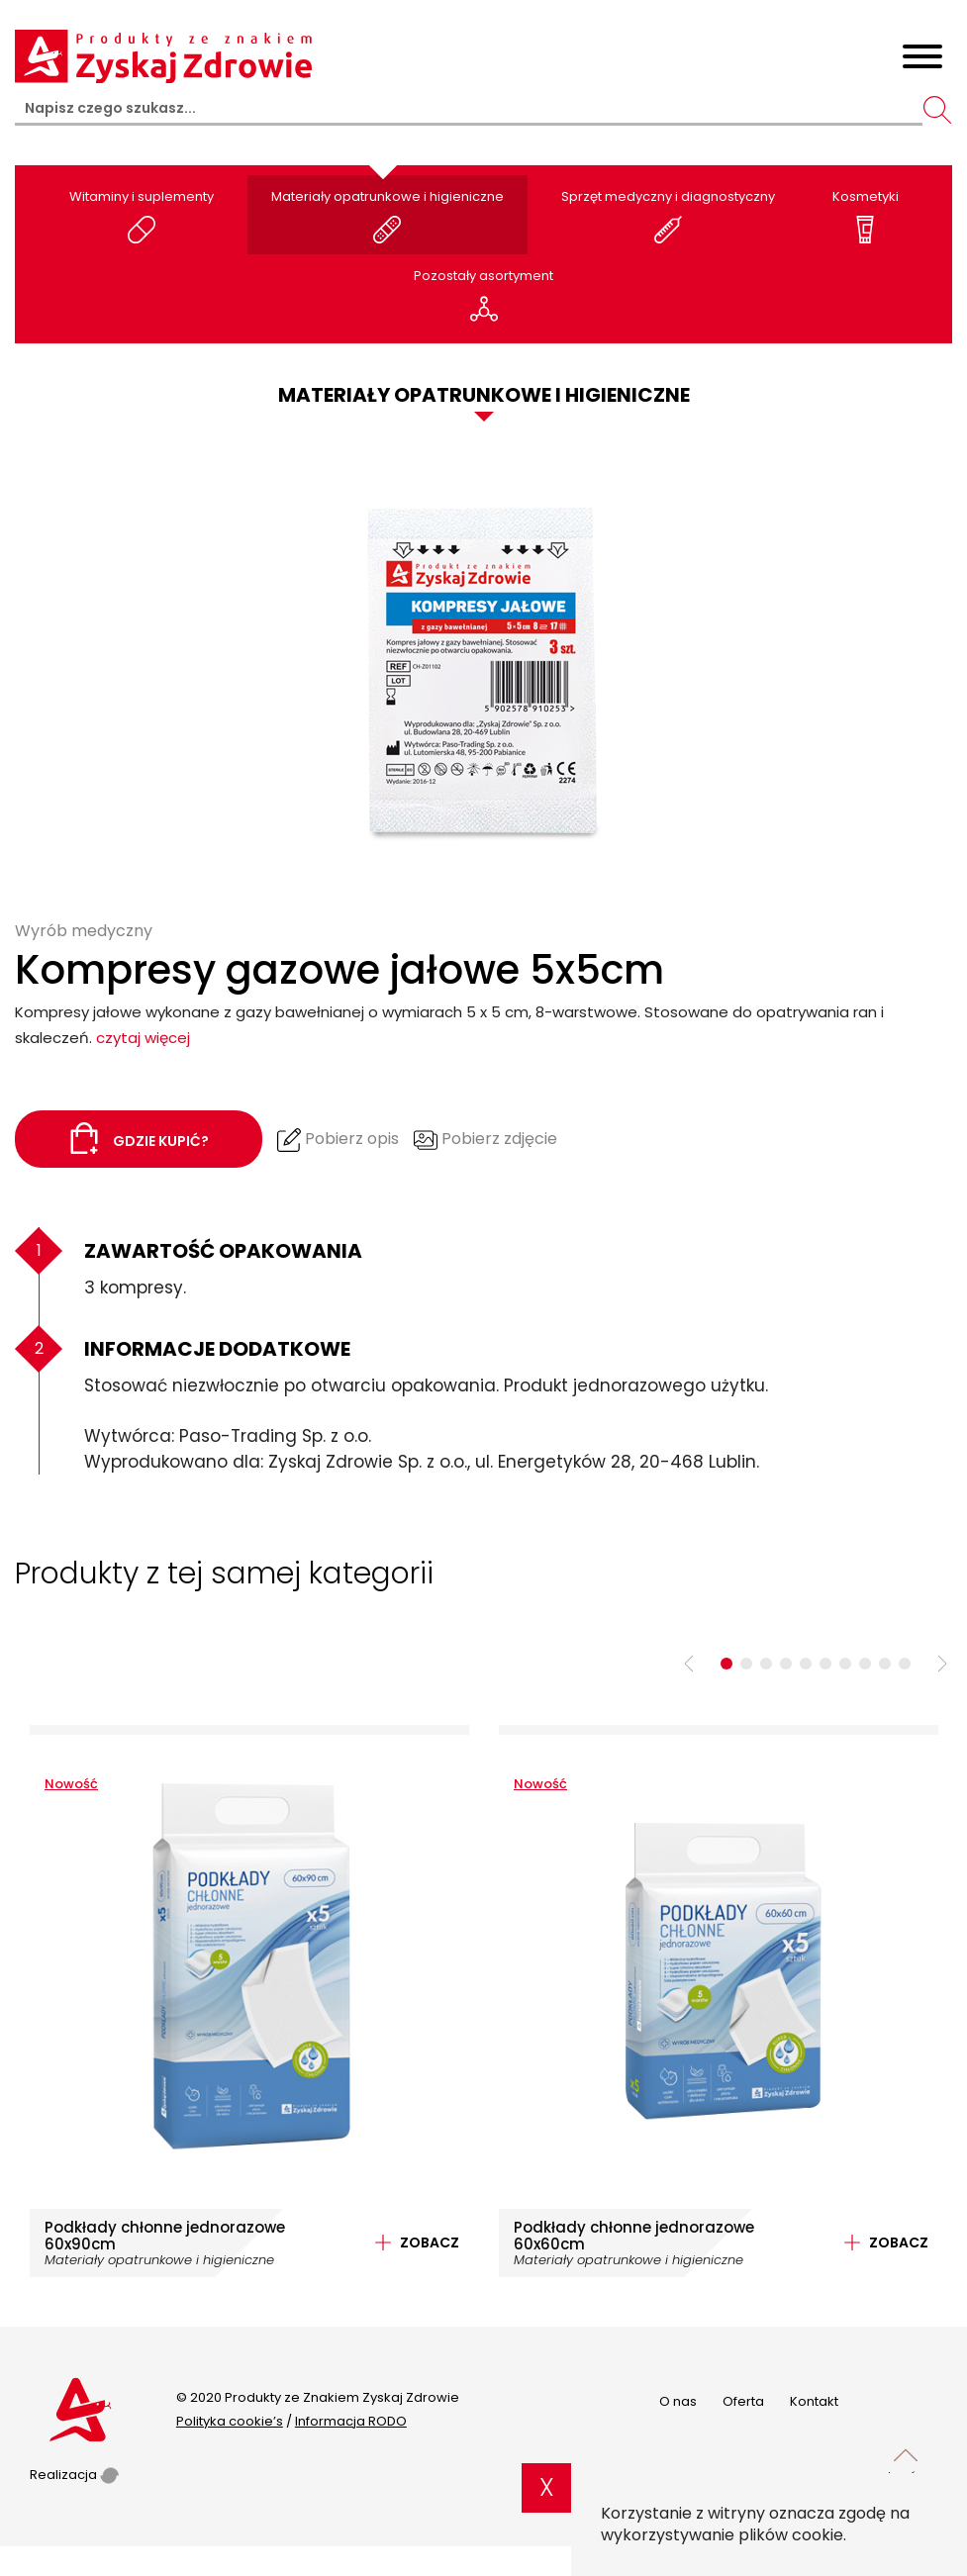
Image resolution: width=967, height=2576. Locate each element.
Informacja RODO (351, 2421)
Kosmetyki (866, 215)
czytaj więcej (143, 1037)
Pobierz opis (338, 1139)
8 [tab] (865, 1664)
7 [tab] (845, 1664)
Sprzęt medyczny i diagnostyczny (668, 215)
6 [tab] (825, 1664)
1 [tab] (726, 1664)
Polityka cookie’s (229, 2421)
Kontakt (814, 2401)
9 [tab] (885, 1664)
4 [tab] (786, 1664)
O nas (678, 2401)
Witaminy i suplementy (141, 215)
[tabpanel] (249, 2001)
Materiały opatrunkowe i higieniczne (387, 215)
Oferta (743, 2401)
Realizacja (74, 2474)
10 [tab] (905, 1664)
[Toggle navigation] (922, 60)
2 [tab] (746, 1664)
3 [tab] (766, 1664)
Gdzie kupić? (138, 1138)
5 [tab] (806, 1664)
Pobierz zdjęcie (485, 1139)
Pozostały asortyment (483, 294)
